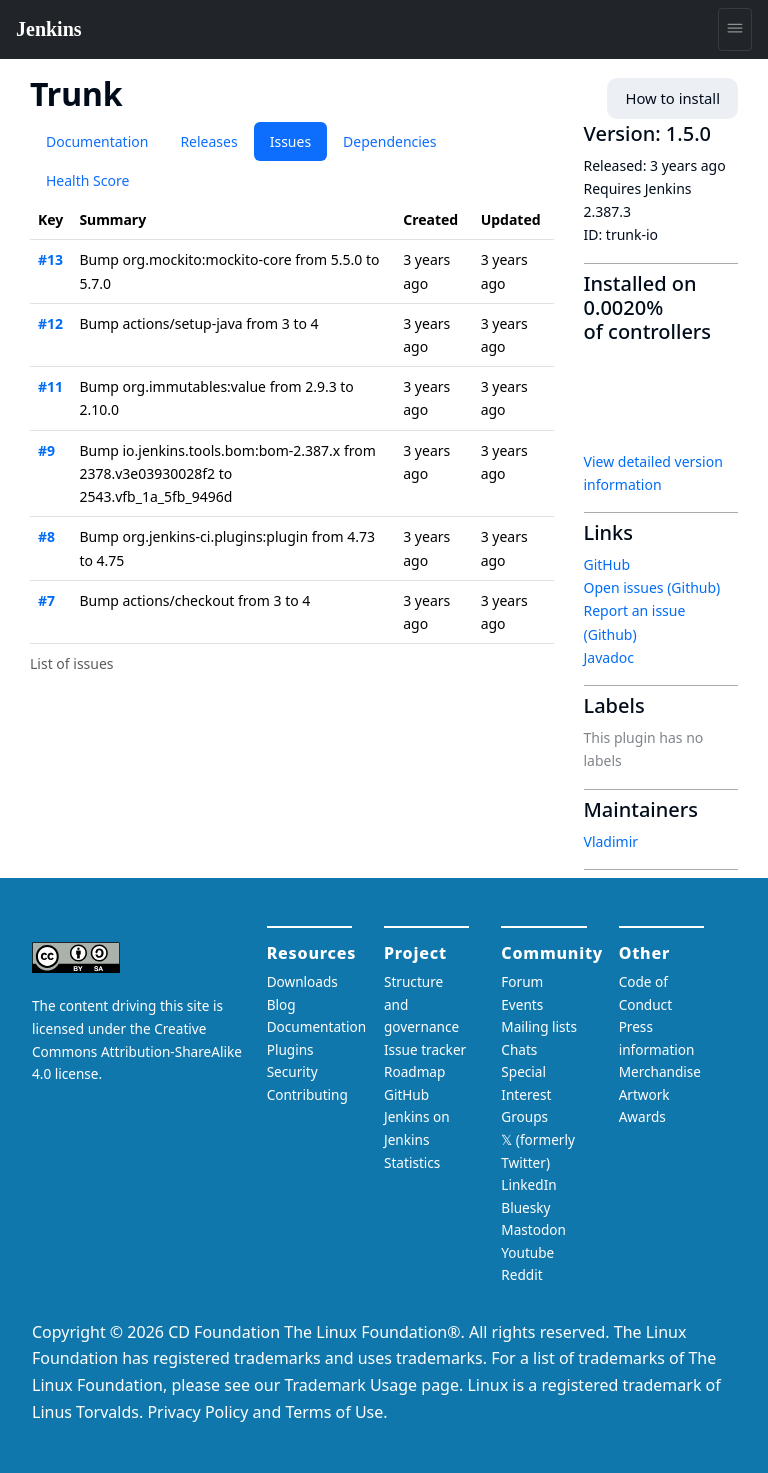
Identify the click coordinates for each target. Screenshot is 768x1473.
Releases (208, 141)
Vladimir (611, 841)
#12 (50, 323)
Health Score (87, 180)
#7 (46, 600)
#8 (46, 536)
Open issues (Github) (652, 587)
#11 (50, 386)
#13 (50, 259)
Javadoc (609, 657)
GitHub (607, 564)
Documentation (97, 141)
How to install (675, 98)
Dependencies (389, 141)
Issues (290, 141)
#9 (46, 450)
